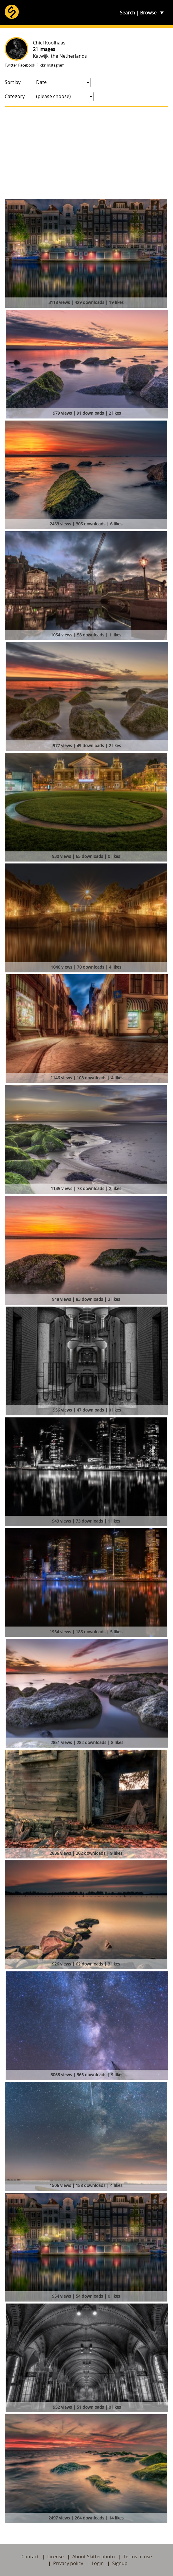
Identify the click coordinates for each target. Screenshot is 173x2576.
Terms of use (137, 2556)
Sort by (13, 82)
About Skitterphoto (93, 2556)
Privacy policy (68, 2563)
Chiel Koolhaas (49, 42)
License (55, 2556)
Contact (30, 2556)
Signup (119, 2563)
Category (15, 96)
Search (127, 12)
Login (98, 2563)
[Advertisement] (86, 153)
